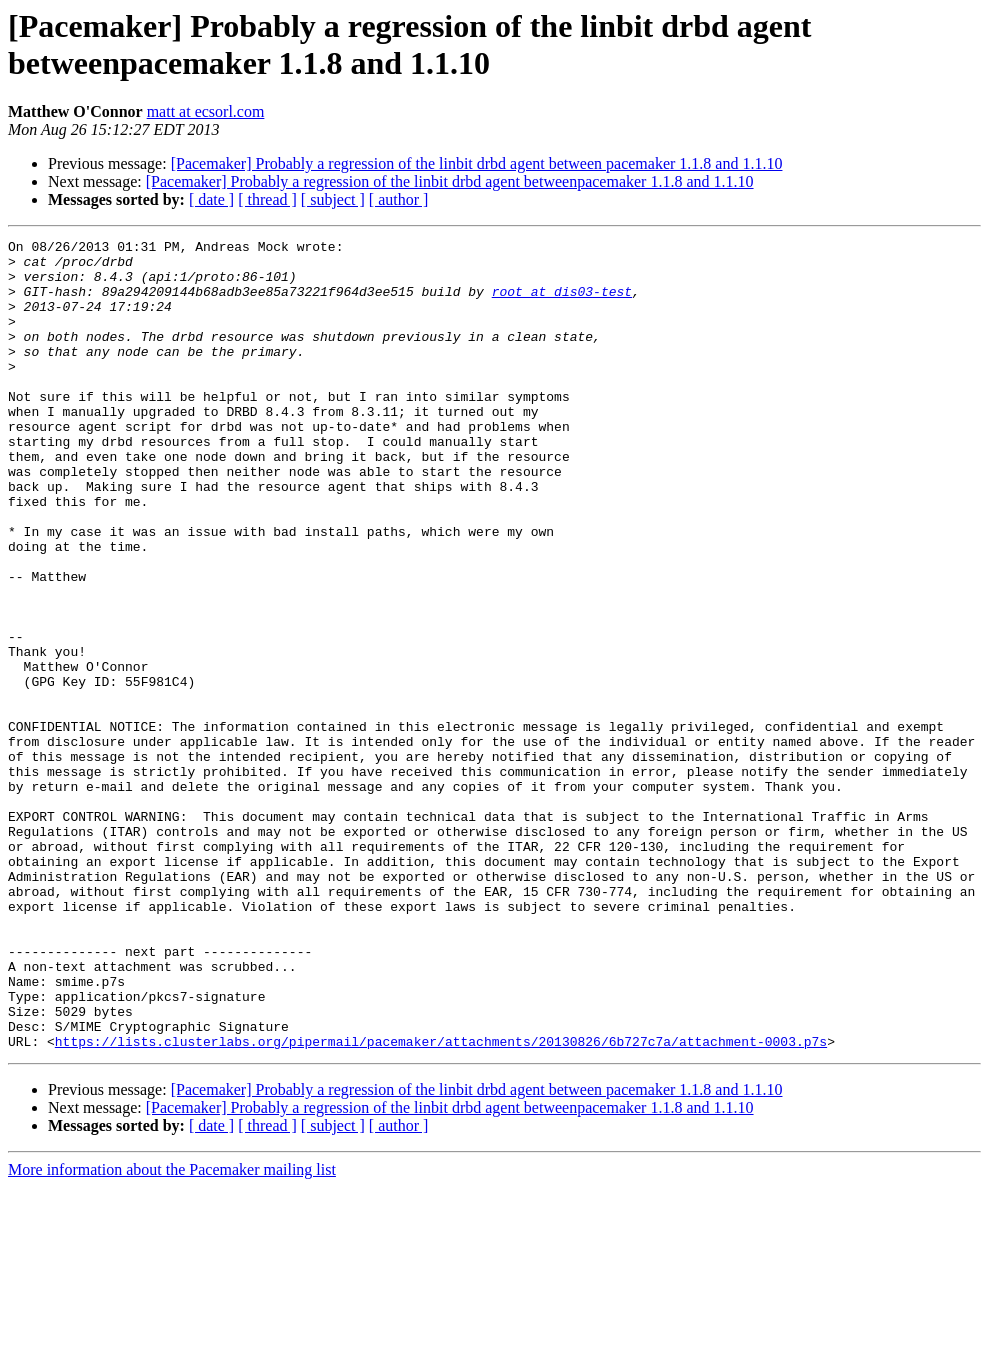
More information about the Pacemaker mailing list (172, 1331)
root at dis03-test (562, 303)
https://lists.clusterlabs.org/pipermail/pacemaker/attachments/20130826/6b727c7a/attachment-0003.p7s (441, 1203)
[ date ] (211, 199)
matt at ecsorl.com (206, 111)
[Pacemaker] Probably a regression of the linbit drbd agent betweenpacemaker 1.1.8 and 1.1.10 (450, 181)
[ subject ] (333, 199)
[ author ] (399, 199)
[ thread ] (267, 199)
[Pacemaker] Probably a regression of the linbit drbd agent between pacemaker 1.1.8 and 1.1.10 (477, 163)
